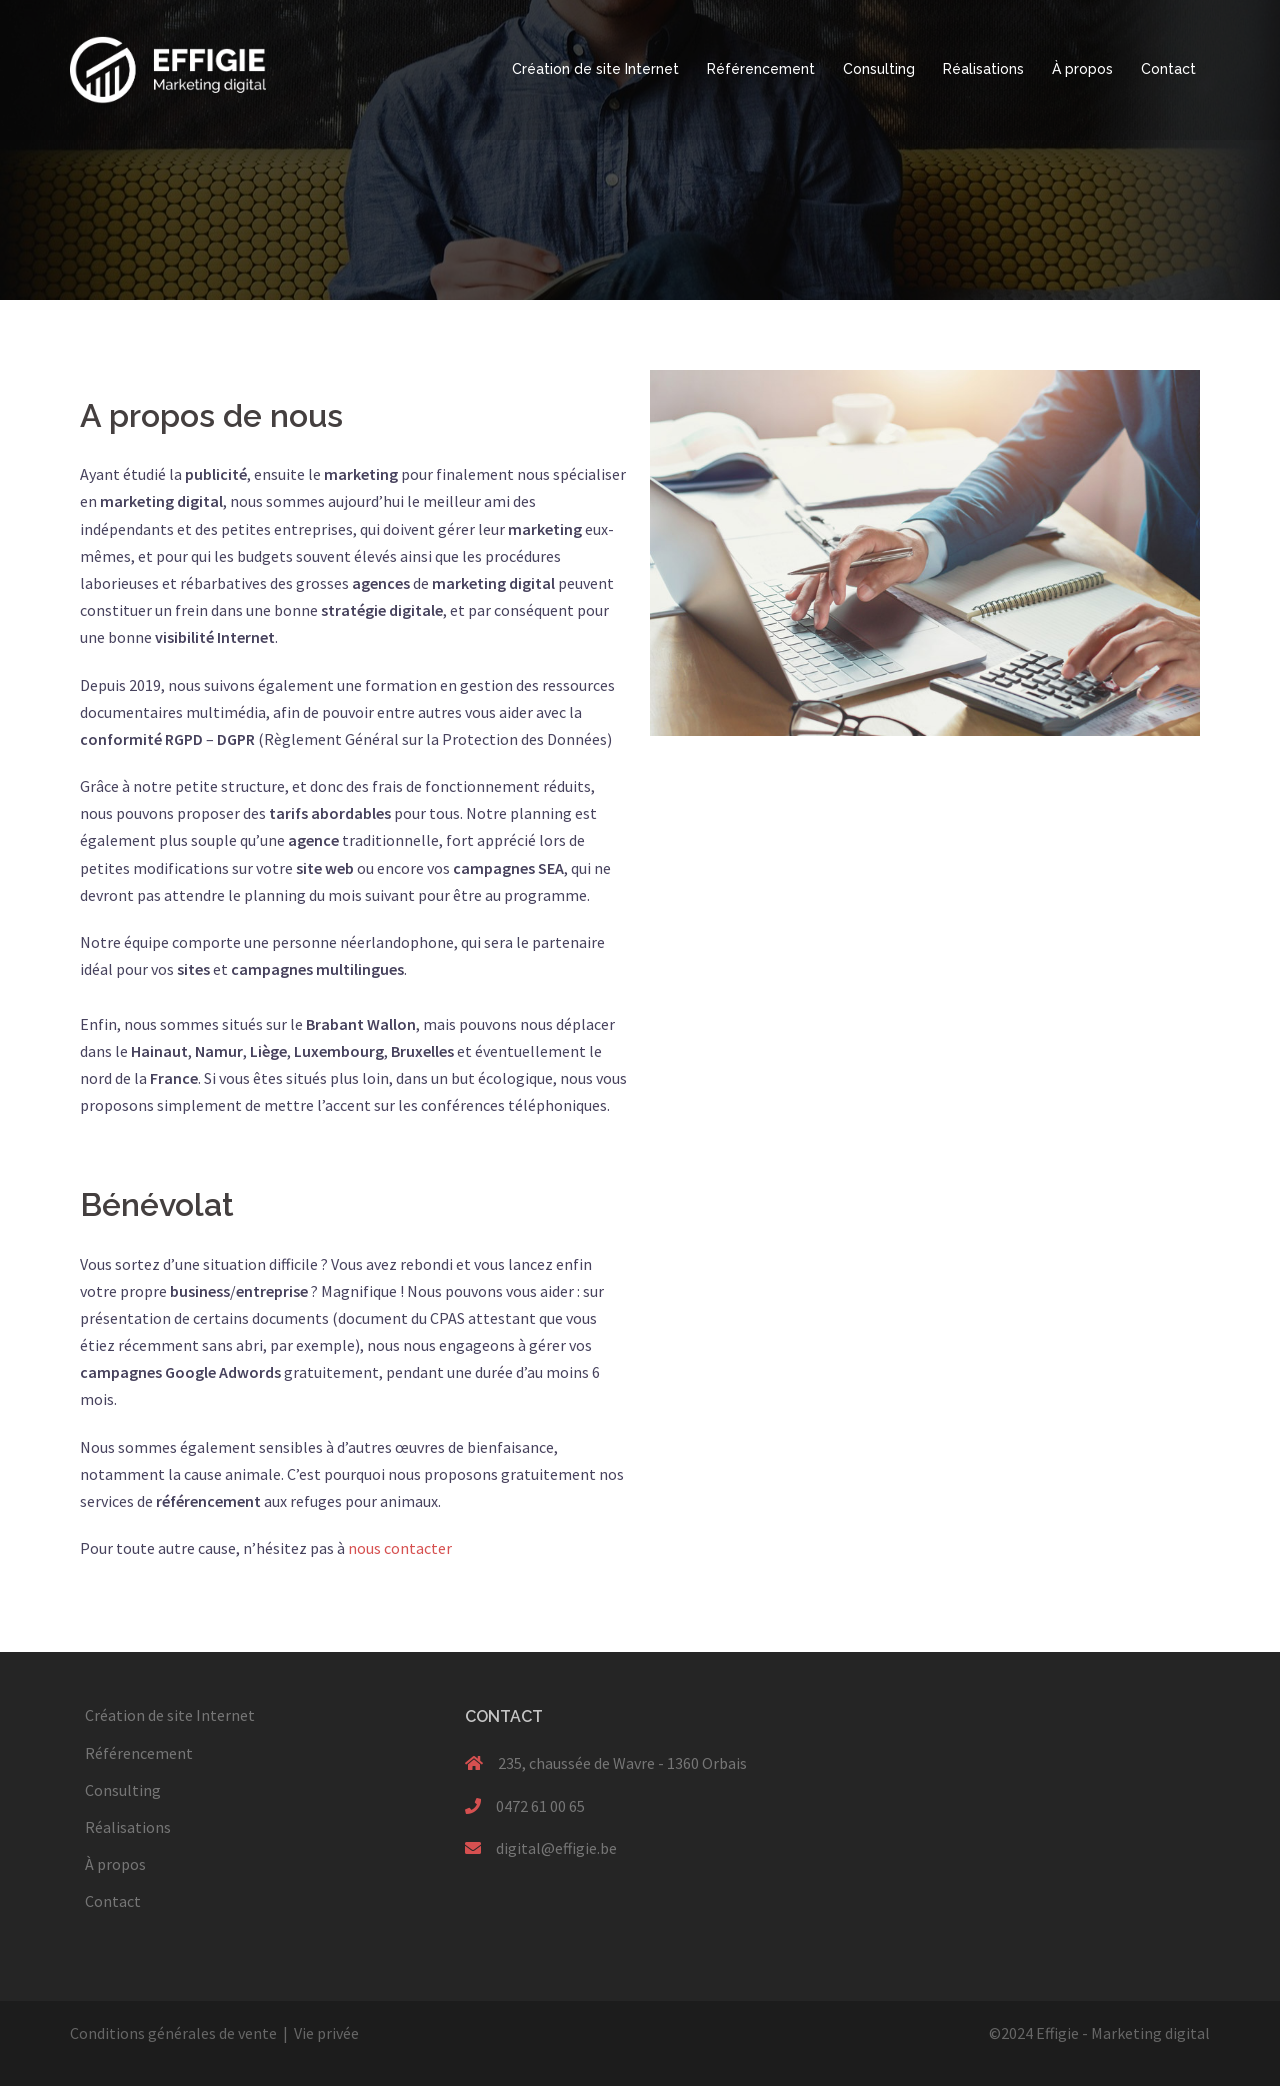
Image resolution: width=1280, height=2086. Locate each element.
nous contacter (400, 1548)
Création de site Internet (595, 69)
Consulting (879, 69)
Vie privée (326, 2033)
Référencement (761, 69)
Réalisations (983, 69)
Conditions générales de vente (173, 2033)
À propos (1082, 69)
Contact (1168, 69)
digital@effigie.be (556, 1848)
